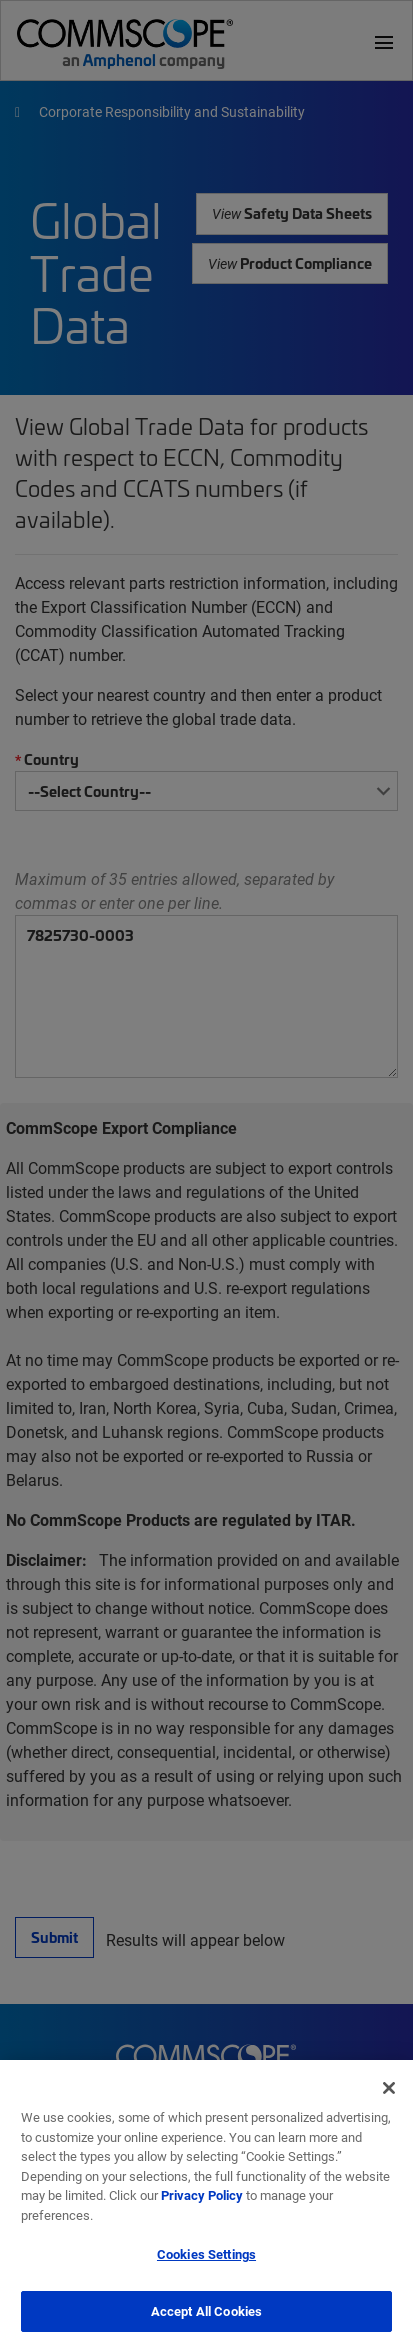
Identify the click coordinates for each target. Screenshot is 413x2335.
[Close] (389, 2096)
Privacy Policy (202, 2203)
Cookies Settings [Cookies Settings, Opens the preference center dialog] (206, 2262)
